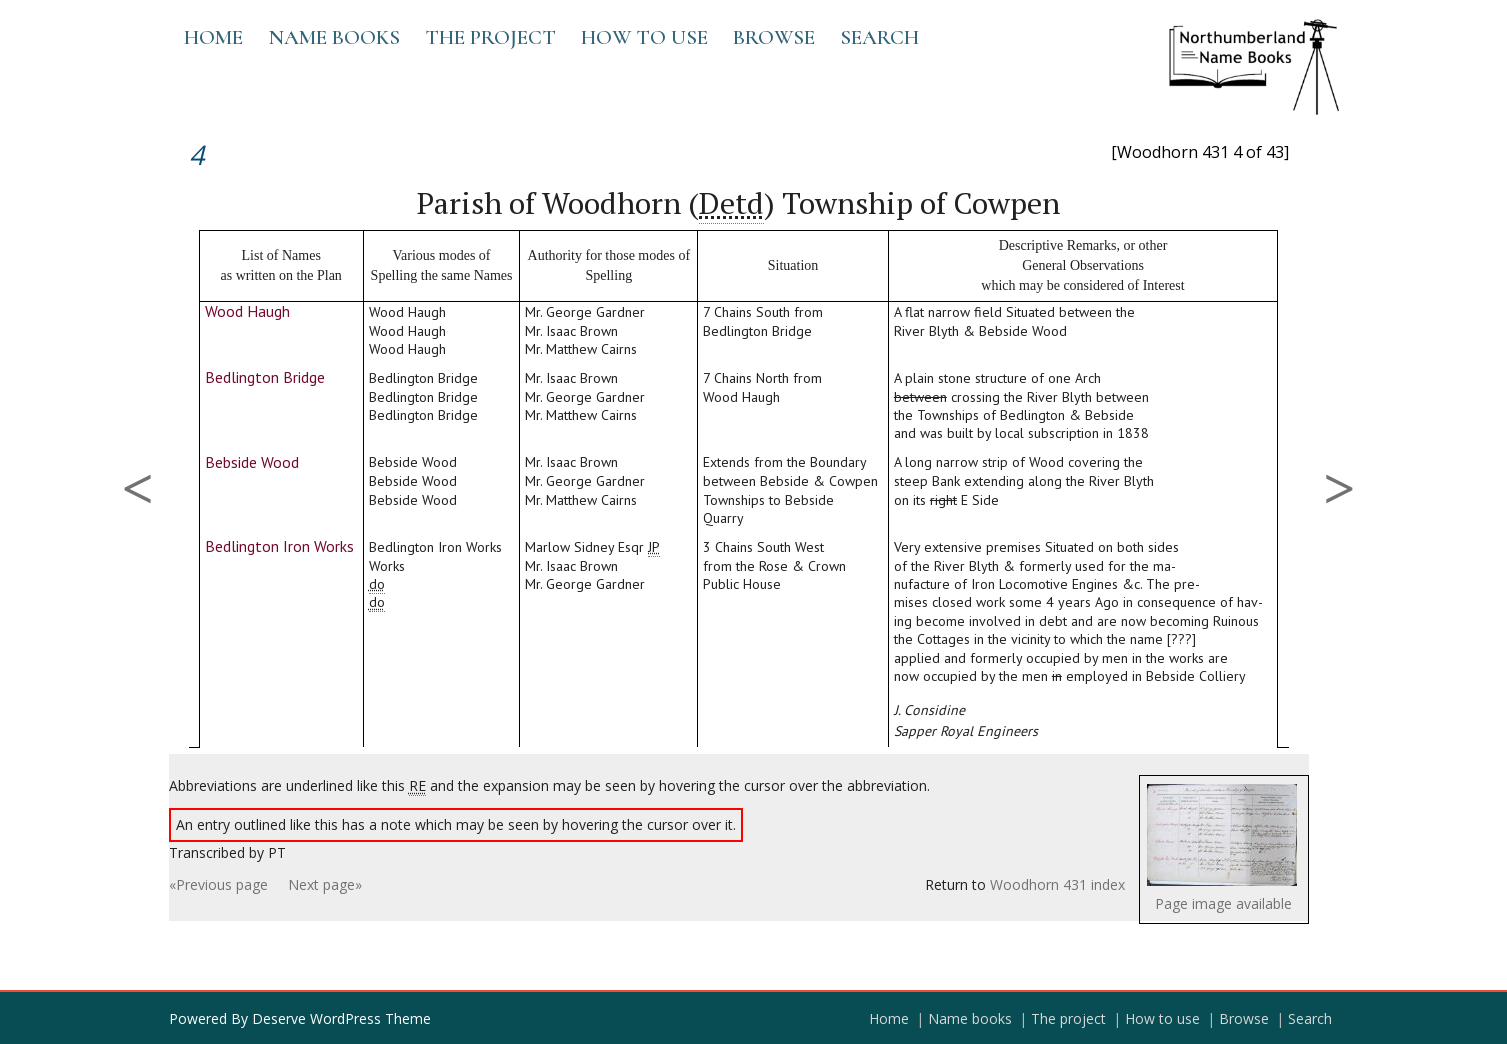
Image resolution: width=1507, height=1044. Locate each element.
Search (879, 37)
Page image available (1223, 903)
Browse (774, 37)
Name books (334, 37)
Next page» (325, 884)
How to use (644, 37)
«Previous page (218, 884)
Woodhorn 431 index (1057, 884)
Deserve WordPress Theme (341, 1018)
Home (213, 37)
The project (490, 37)
